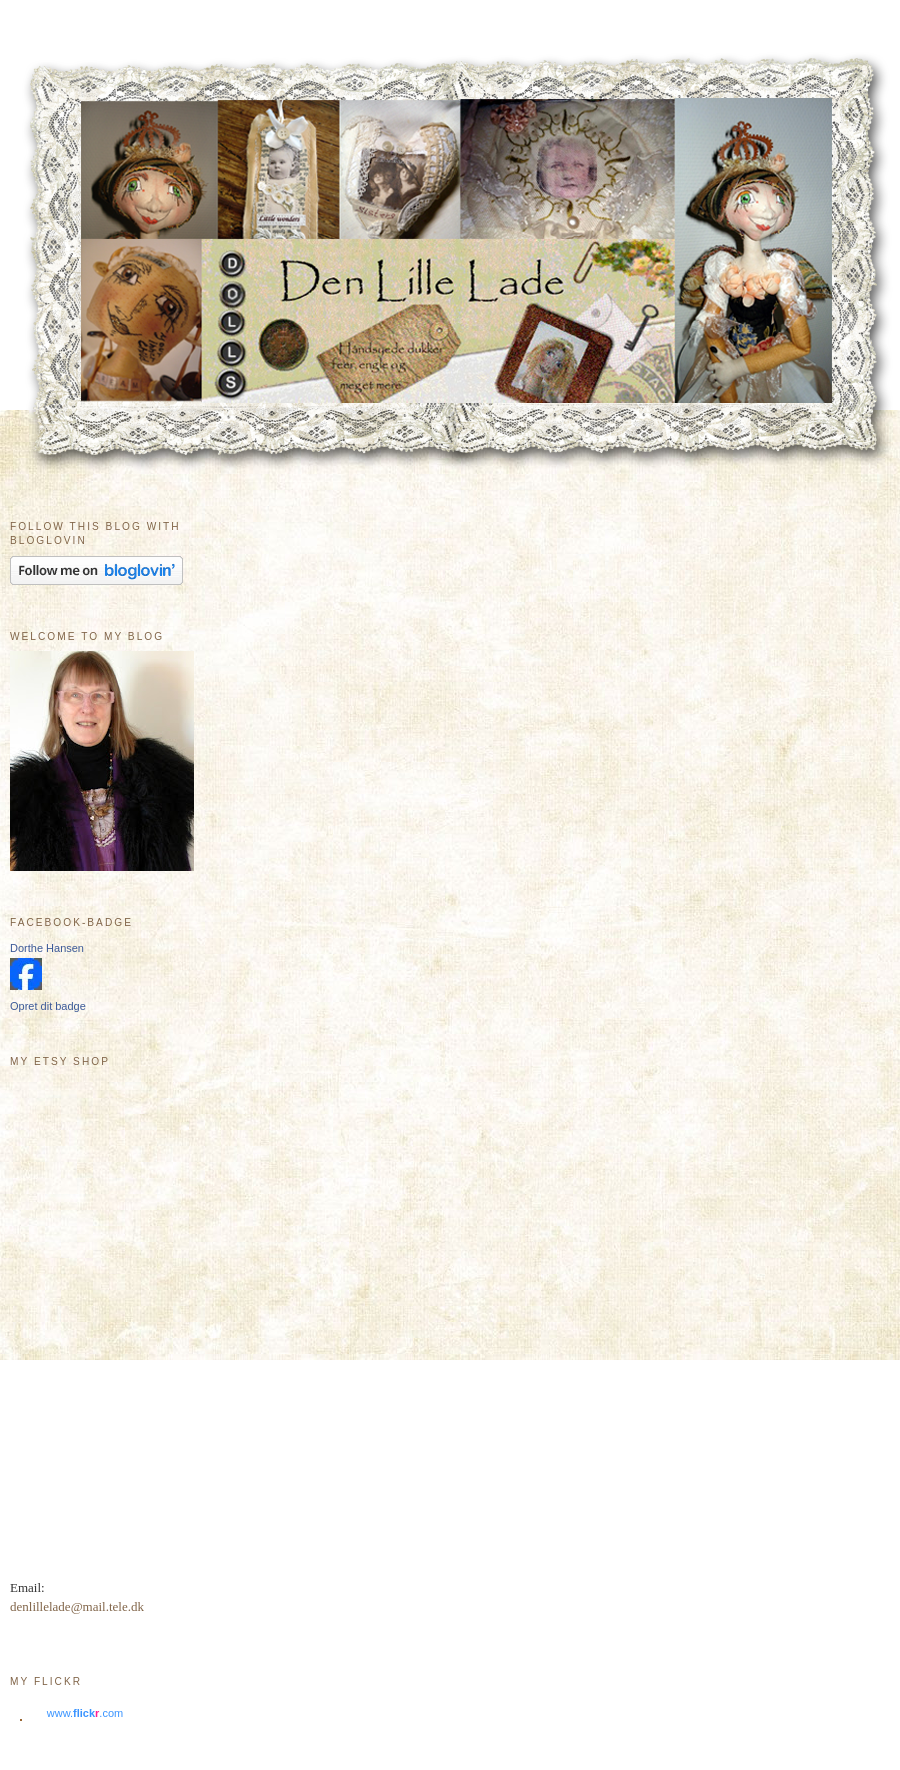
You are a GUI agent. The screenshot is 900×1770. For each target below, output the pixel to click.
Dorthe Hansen (47, 948)
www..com (85, 1713)
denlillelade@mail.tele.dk (77, 1606)
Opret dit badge (48, 1006)
